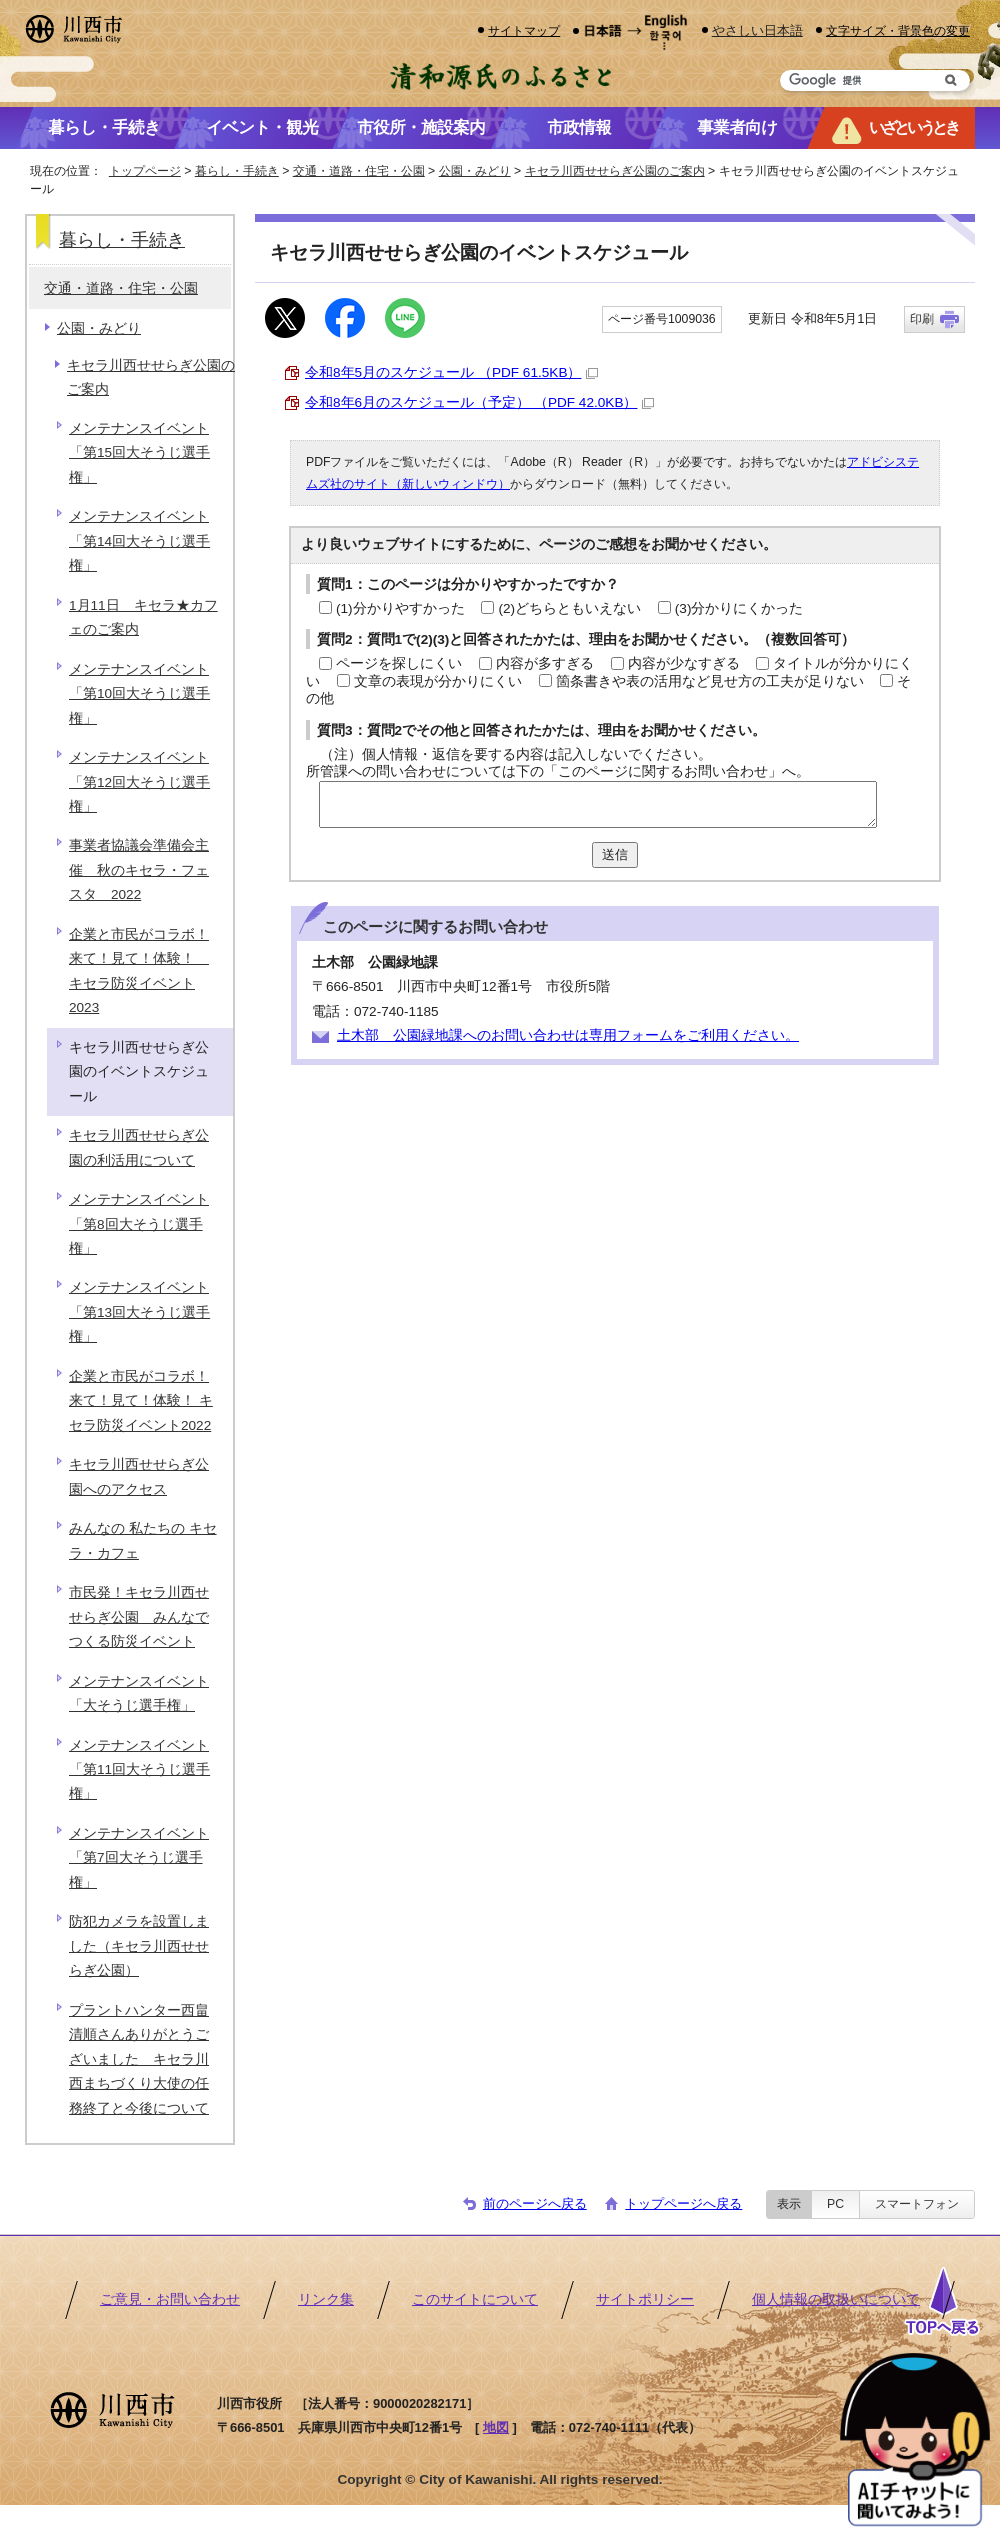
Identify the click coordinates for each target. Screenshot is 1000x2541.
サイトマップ (524, 30)
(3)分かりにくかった (739, 608)
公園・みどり (475, 171)
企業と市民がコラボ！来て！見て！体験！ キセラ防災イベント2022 (141, 1401)
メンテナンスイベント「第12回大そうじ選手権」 (139, 782)
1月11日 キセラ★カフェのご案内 (143, 617)
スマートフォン (917, 2204)
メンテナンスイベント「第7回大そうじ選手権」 (139, 1858)
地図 (496, 2427)
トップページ (145, 171)
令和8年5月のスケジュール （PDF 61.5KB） (451, 372)
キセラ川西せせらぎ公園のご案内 (615, 171)
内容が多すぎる (545, 663)
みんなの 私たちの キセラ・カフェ (143, 1540)
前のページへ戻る (535, 2203)
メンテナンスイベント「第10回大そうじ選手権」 (139, 694)
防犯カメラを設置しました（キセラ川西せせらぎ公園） (139, 1946)
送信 (615, 854)
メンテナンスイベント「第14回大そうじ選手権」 (139, 541)
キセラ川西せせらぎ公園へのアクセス (139, 1476)
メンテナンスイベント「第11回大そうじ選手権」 (139, 1770)
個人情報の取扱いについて (836, 2299)
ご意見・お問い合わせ (170, 2299)
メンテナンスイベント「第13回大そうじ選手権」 (139, 1312)
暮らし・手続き (237, 171)
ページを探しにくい (399, 663)
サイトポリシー (645, 2299)
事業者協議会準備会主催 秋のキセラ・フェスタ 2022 (139, 870)
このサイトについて (475, 2299)
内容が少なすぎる (684, 663)
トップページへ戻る (683, 2203)
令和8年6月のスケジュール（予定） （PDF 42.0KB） (479, 402)
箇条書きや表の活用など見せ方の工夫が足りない (710, 681)
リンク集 (326, 2299)
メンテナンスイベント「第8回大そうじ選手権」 (139, 1224)
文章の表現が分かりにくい (438, 681)
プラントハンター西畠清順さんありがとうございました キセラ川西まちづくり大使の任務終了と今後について (139, 2059)
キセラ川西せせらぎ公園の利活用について (139, 1147)
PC (835, 2204)
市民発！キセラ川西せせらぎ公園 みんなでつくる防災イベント (139, 1617)
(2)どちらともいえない (569, 608)
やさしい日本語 (757, 30)
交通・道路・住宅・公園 (359, 171)
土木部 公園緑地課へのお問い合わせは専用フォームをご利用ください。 (568, 1035)
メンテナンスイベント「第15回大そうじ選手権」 (139, 453)
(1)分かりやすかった (400, 608)
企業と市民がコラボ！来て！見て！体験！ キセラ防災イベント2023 (139, 971)
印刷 (922, 319)
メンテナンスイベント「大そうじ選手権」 (139, 1693)
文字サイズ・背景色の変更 (898, 30)
